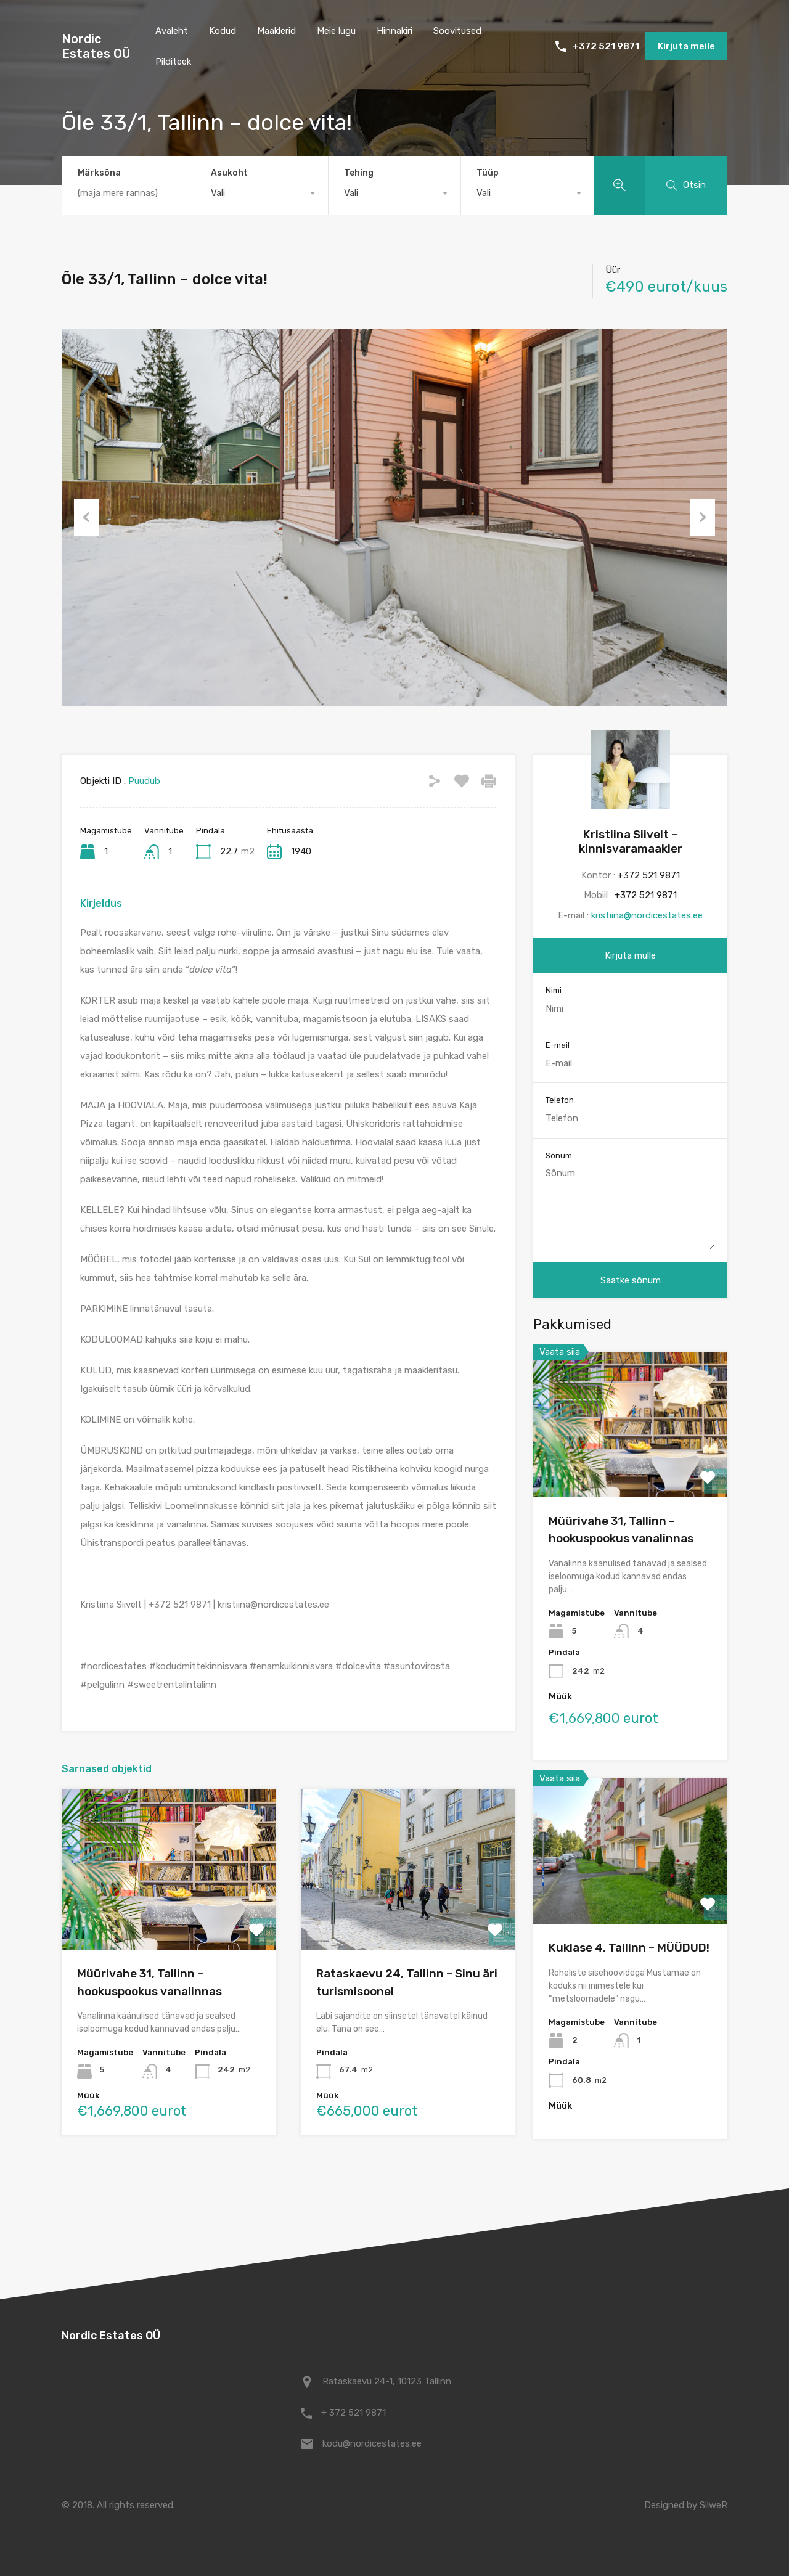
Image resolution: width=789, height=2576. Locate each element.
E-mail (558, 1045)
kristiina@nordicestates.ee (647, 915)
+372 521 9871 (606, 46)
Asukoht (229, 173)
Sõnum (559, 1155)
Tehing (359, 173)
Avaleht (171, 30)
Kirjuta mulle (630, 955)
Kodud (222, 30)
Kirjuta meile (686, 46)
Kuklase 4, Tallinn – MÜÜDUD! (629, 1947)
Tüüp (487, 173)
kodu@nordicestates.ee (372, 2443)
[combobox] (261, 193)
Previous (86, 517)
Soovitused (457, 30)
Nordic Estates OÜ (96, 46)
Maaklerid (276, 30)
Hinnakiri (394, 30)
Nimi (554, 990)
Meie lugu (336, 30)
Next (702, 517)
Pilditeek (173, 61)
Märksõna (99, 173)
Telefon (560, 1100)
